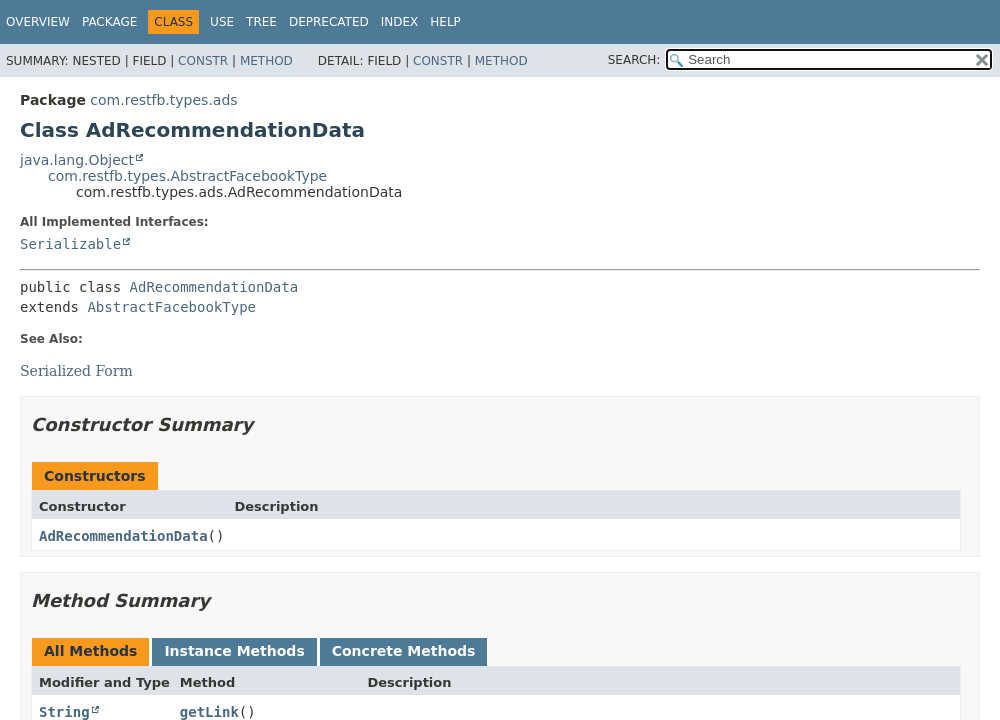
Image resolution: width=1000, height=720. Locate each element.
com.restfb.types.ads (163, 100)
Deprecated (329, 22)
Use (222, 22)
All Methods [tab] (90, 651)
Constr (203, 61)
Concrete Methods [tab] (404, 651)
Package (109, 22)
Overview (38, 22)
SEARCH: (634, 60)
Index (400, 22)
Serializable (70, 244)
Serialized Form (76, 371)
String (64, 712)
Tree (261, 22)
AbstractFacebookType (171, 307)
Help (445, 22)
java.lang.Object (77, 160)
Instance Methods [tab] (234, 651)
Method (266, 61)
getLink (209, 712)
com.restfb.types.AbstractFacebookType (187, 176)
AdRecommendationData (214, 287)
